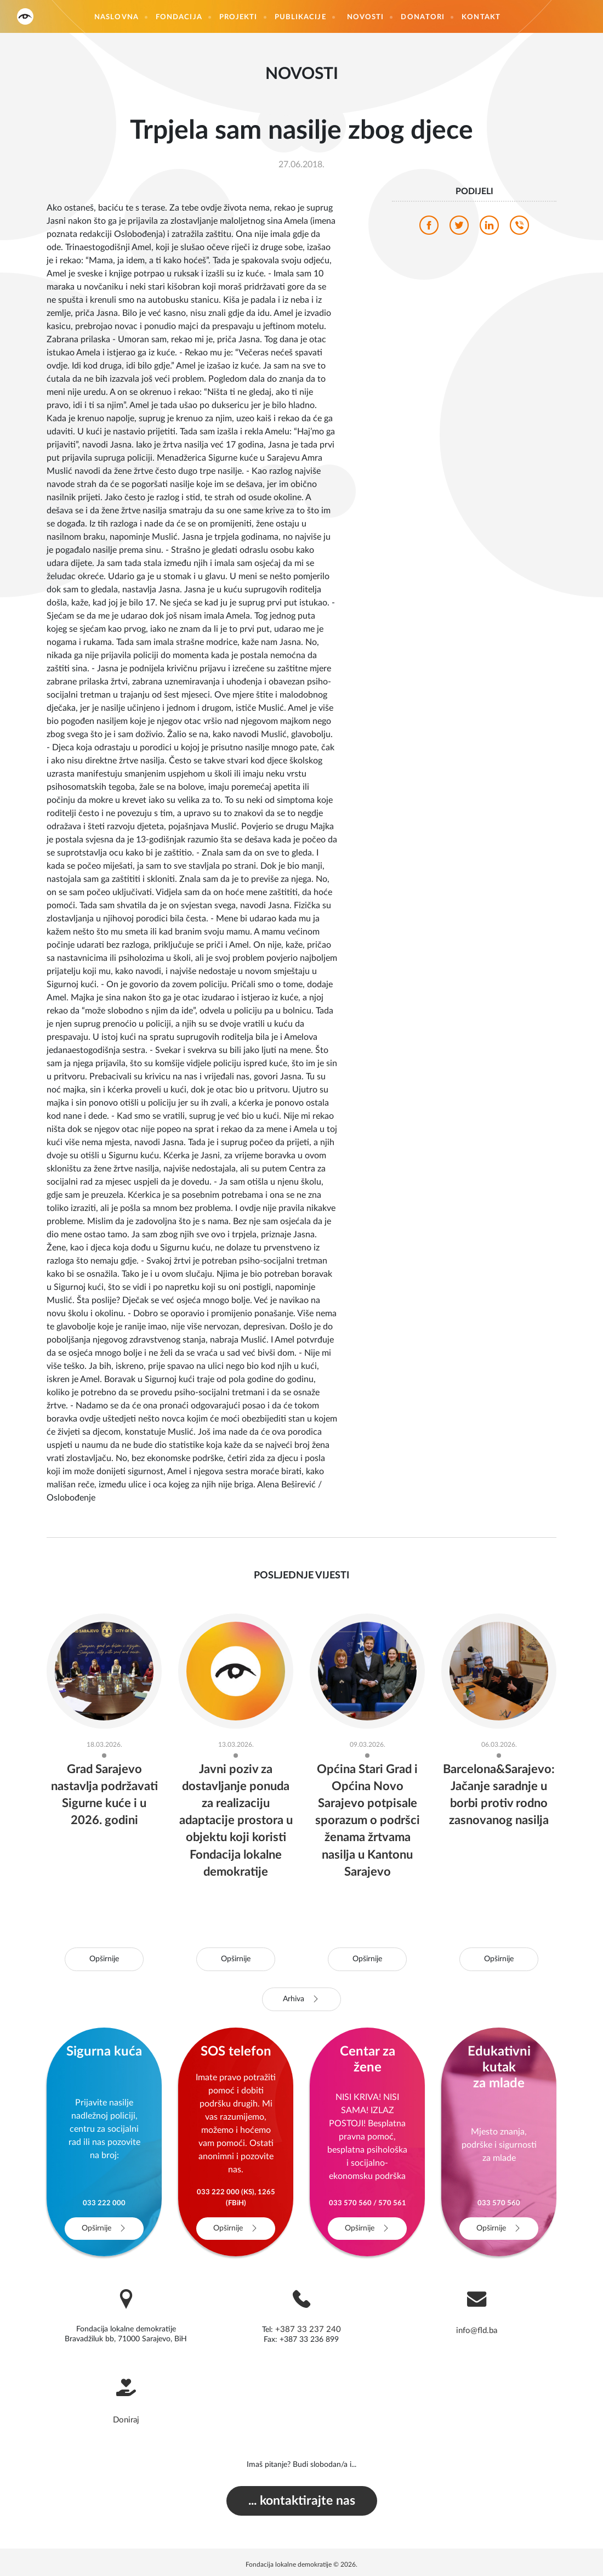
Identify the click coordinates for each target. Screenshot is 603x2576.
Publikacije (300, 17)
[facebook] (429, 228)
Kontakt (481, 17)
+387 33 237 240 (308, 2329)
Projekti (238, 17)
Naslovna (116, 17)
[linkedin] (489, 228)
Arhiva (301, 1999)
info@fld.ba (477, 2330)
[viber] (519, 228)
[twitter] (459, 228)
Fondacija (179, 17)
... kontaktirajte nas (301, 2497)
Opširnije (104, 1959)
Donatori (423, 17)
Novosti (365, 17)
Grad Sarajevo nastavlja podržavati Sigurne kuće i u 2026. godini (104, 1803)
